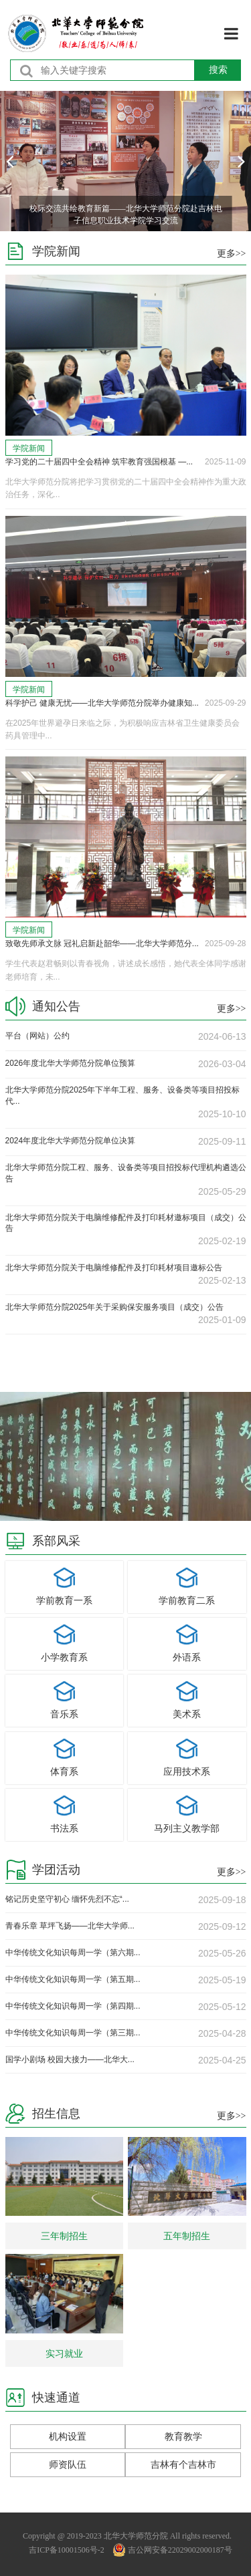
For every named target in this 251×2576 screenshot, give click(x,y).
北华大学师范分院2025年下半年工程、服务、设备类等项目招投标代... (122, 1095)
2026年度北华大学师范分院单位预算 (70, 1063)
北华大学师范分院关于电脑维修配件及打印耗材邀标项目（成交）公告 (125, 1223)
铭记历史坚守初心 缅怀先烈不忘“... (67, 1899)
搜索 (218, 69)
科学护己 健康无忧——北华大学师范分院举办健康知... (102, 703)
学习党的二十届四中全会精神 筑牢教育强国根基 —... (99, 461)
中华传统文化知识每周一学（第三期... (73, 2032)
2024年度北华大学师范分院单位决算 (70, 1140)
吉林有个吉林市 (183, 2464)
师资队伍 (67, 2464)
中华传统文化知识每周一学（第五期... (73, 1979)
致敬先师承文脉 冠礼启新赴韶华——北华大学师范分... (102, 943)
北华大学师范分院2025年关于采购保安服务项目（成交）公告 (114, 1307)
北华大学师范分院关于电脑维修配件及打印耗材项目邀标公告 (113, 1267)
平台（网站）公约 (37, 1035)
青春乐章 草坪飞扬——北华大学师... (70, 1925)
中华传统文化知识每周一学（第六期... (73, 1952)
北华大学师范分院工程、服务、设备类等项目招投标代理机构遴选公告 (125, 1173)
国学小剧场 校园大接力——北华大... (70, 2059)
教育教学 (183, 2436)
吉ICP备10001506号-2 (66, 2550)
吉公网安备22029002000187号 (172, 2550)
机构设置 (67, 2436)
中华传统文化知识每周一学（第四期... (73, 2006)
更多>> (231, 254)
